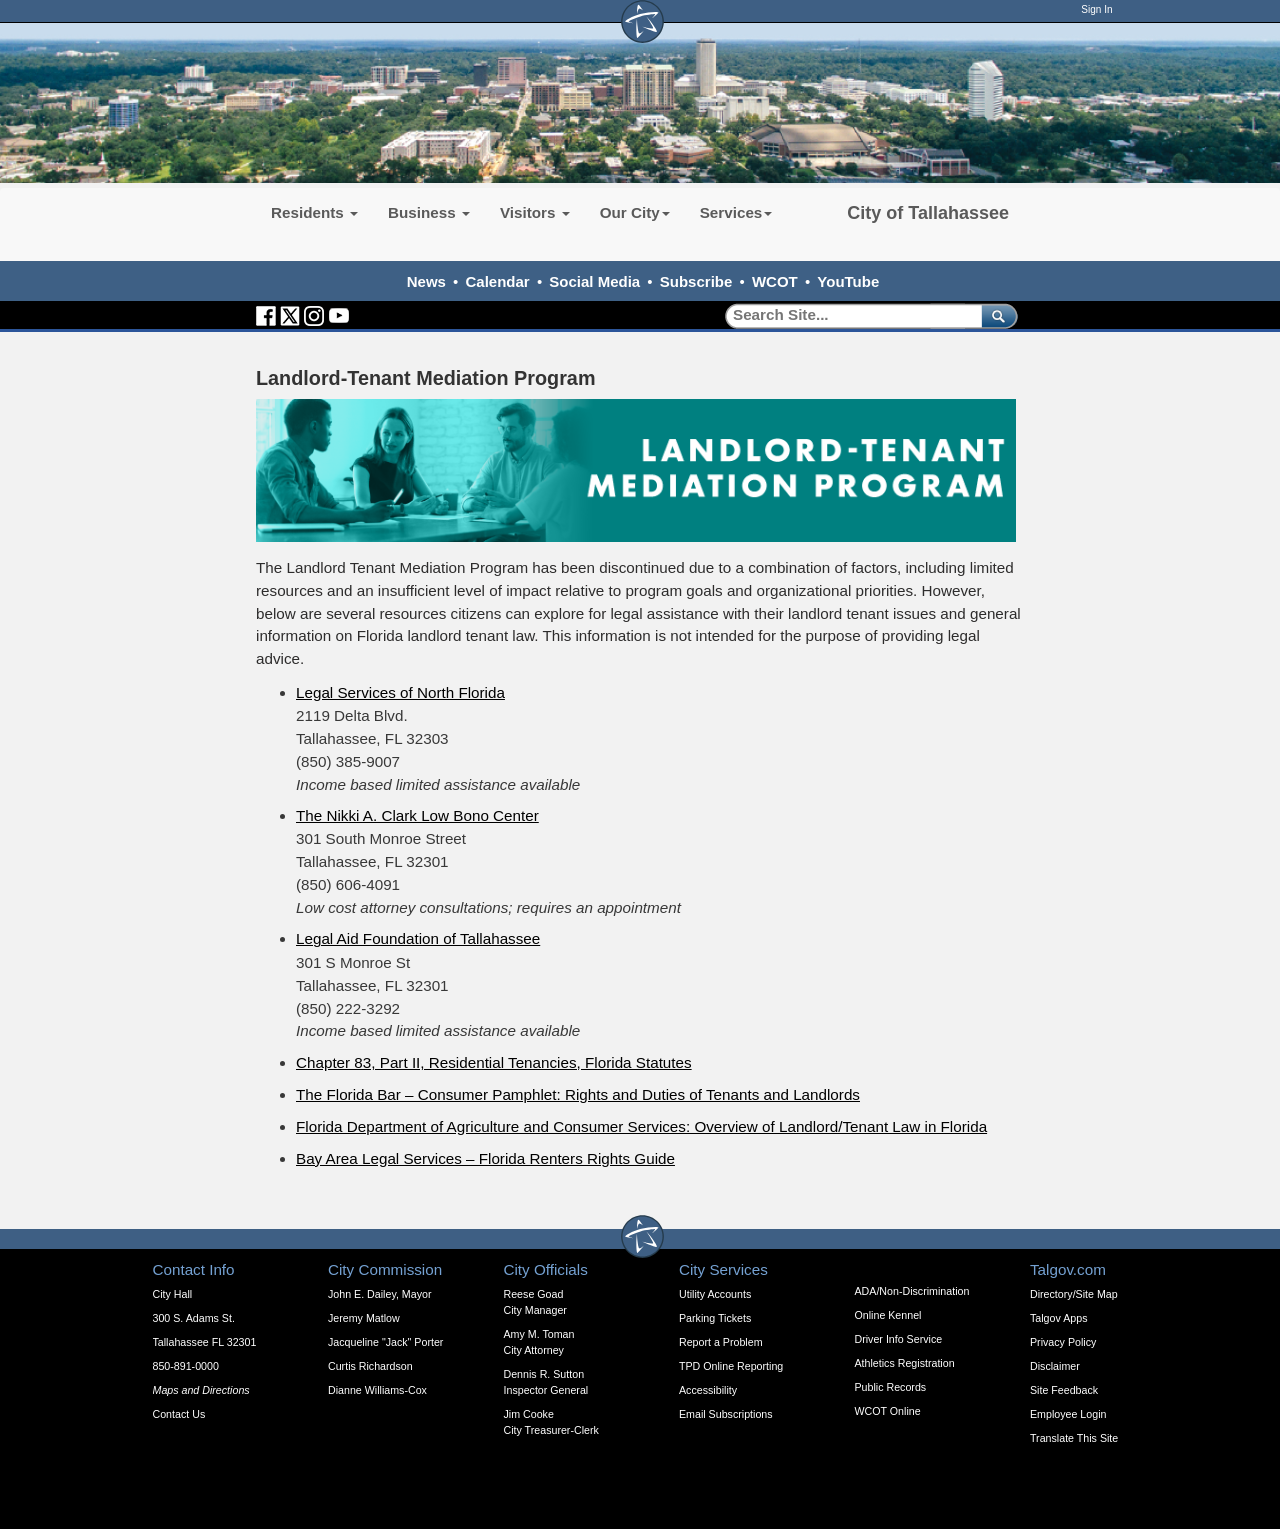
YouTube (848, 281)
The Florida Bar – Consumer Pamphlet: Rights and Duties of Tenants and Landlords (578, 1094)
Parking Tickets (715, 1318)
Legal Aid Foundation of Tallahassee (418, 938)
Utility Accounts (715, 1294)
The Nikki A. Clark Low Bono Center (417, 815)
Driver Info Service (899, 1339)
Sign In (1096, 9)
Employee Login (1068, 1414)
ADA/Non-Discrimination (912, 1291)
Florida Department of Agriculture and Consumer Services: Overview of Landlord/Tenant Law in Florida (641, 1126)
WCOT (775, 281)
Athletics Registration (905, 1363)
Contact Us (179, 1414)
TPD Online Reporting (731, 1366)
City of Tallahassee (928, 213)
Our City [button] (635, 212)
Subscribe (696, 281)
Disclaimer (1055, 1366)
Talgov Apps (1058, 1318)
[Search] (846, 315)
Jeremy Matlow (364, 1318)
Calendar (498, 281)
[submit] (995, 315)
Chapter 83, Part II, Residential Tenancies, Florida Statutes (494, 1062)
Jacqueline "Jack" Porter (385, 1342)
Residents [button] (314, 212)
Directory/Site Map (1074, 1294)
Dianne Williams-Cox (377, 1390)
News (426, 281)
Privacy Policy (1063, 1342)
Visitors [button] (535, 212)
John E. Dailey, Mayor (379, 1294)
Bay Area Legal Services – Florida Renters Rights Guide (485, 1158)
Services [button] (736, 212)
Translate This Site (1074, 1438)
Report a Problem (721, 1342)
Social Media (594, 281)
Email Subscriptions (726, 1414)
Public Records (891, 1387)
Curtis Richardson (370, 1366)
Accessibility (708, 1390)
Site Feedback (1064, 1390)
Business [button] (429, 212)
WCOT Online (888, 1411)
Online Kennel (888, 1315)
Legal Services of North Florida (400, 692)
